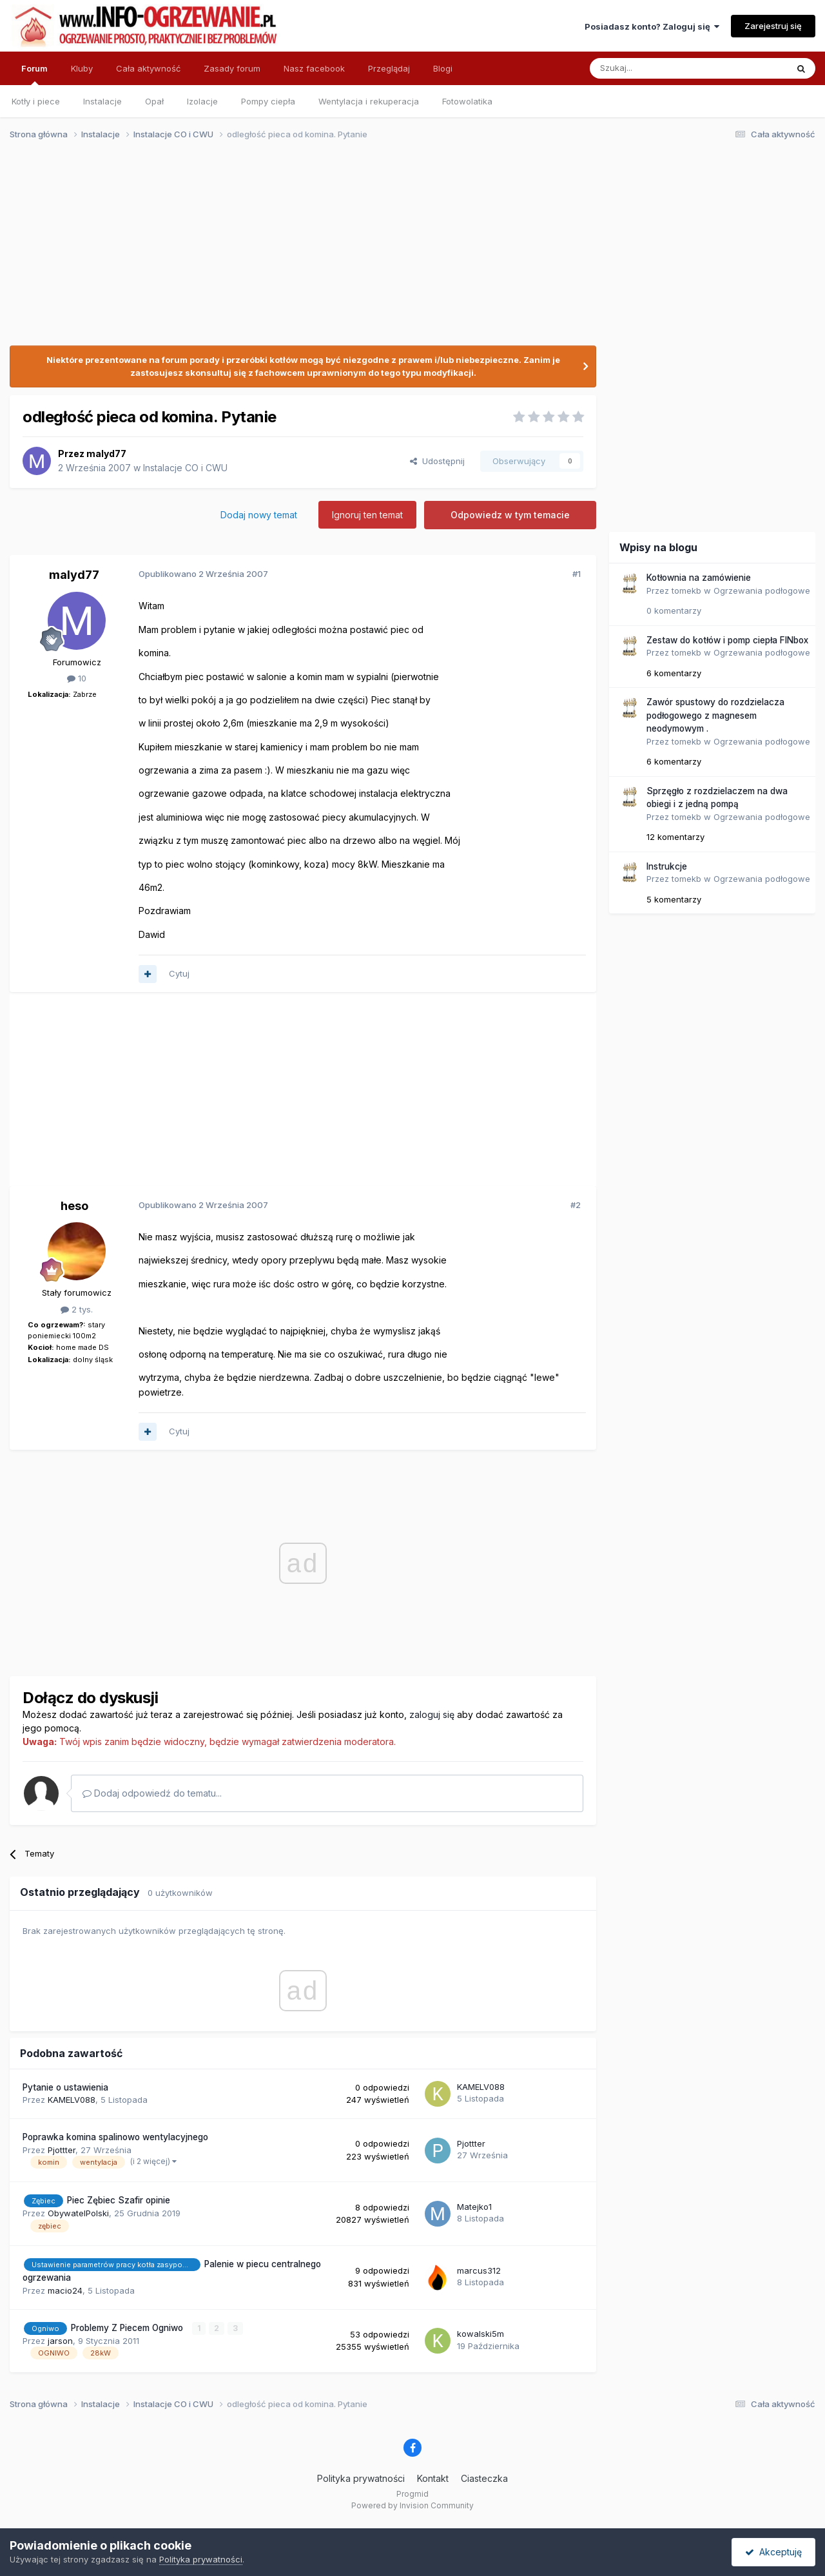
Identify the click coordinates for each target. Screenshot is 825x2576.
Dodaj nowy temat (258, 514)
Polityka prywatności (361, 2478)
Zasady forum (232, 68)
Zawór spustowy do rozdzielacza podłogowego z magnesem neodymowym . (715, 715)
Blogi (442, 68)
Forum (34, 74)
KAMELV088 (71, 2099)
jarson (60, 2341)
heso (74, 1206)
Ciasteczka (484, 2478)
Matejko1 (474, 2206)
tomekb (686, 590)
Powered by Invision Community (412, 2505)
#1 (576, 574)
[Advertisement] (406, 250)
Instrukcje (666, 866)
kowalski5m (480, 2333)
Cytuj (179, 973)
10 (76, 678)
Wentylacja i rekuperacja (368, 101)
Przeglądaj (389, 68)
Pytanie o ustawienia (65, 2087)
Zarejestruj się (773, 26)
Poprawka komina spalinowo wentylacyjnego (115, 2137)
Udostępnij (437, 461)
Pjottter (61, 2150)
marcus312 (479, 2270)
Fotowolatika (467, 101)
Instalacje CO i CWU (185, 467)
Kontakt (433, 2478)
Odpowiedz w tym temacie (510, 514)
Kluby (82, 68)
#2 (575, 1205)
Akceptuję (773, 2551)
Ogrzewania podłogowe (761, 590)
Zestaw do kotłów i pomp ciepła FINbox (727, 640)
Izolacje (202, 101)
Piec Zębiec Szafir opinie (118, 2200)
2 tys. (77, 1309)
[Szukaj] (656, 68)
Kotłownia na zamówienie (698, 577)
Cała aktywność (148, 68)
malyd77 (106, 453)
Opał (154, 101)
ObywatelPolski (78, 2213)
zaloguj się (431, 1714)
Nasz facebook (314, 68)
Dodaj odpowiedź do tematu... (152, 1793)
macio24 (65, 2290)
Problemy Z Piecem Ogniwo (128, 2328)
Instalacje (102, 101)
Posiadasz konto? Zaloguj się (652, 26)
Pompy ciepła (268, 101)
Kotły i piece (36, 101)
